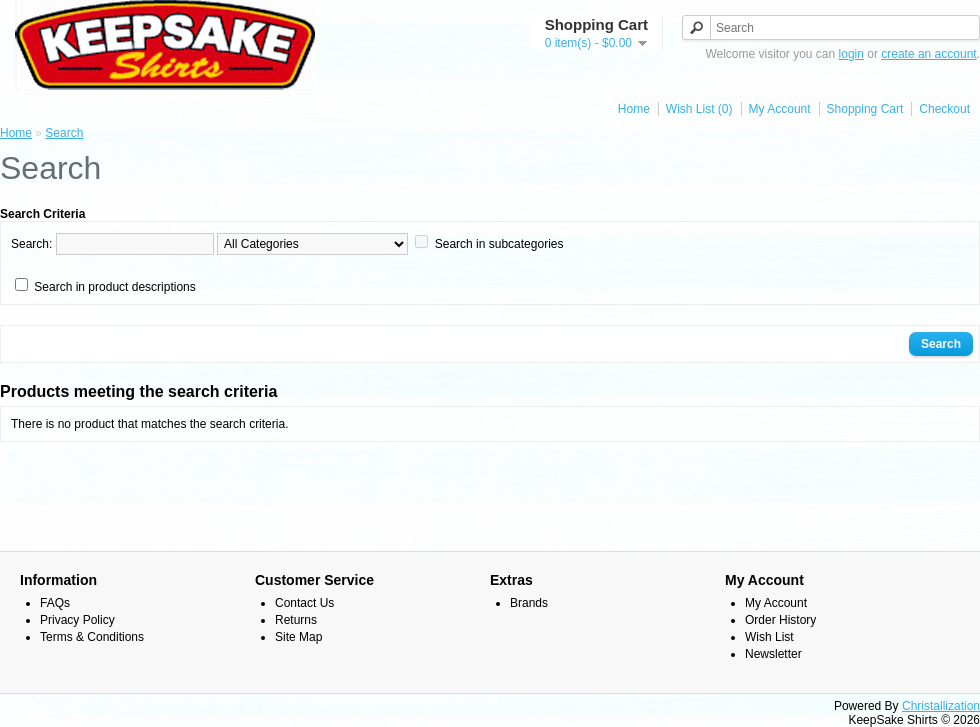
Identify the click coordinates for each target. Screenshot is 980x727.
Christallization (941, 706)
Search (64, 133)
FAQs (55, 603)
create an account (928, 54)
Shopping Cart (865, 109)
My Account (780, 109)
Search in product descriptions (114, 287)
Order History (780, 620)
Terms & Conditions (92, 637)
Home (634, 109)
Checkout (944, 109)
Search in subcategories (499, 244)
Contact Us (304, 603)
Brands (529, 603)
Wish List (769, 637)
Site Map (298, 637)
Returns (296, 620)
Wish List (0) (699, 109)
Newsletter (773, 654)
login (851, 54)
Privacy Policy (77, 620)
